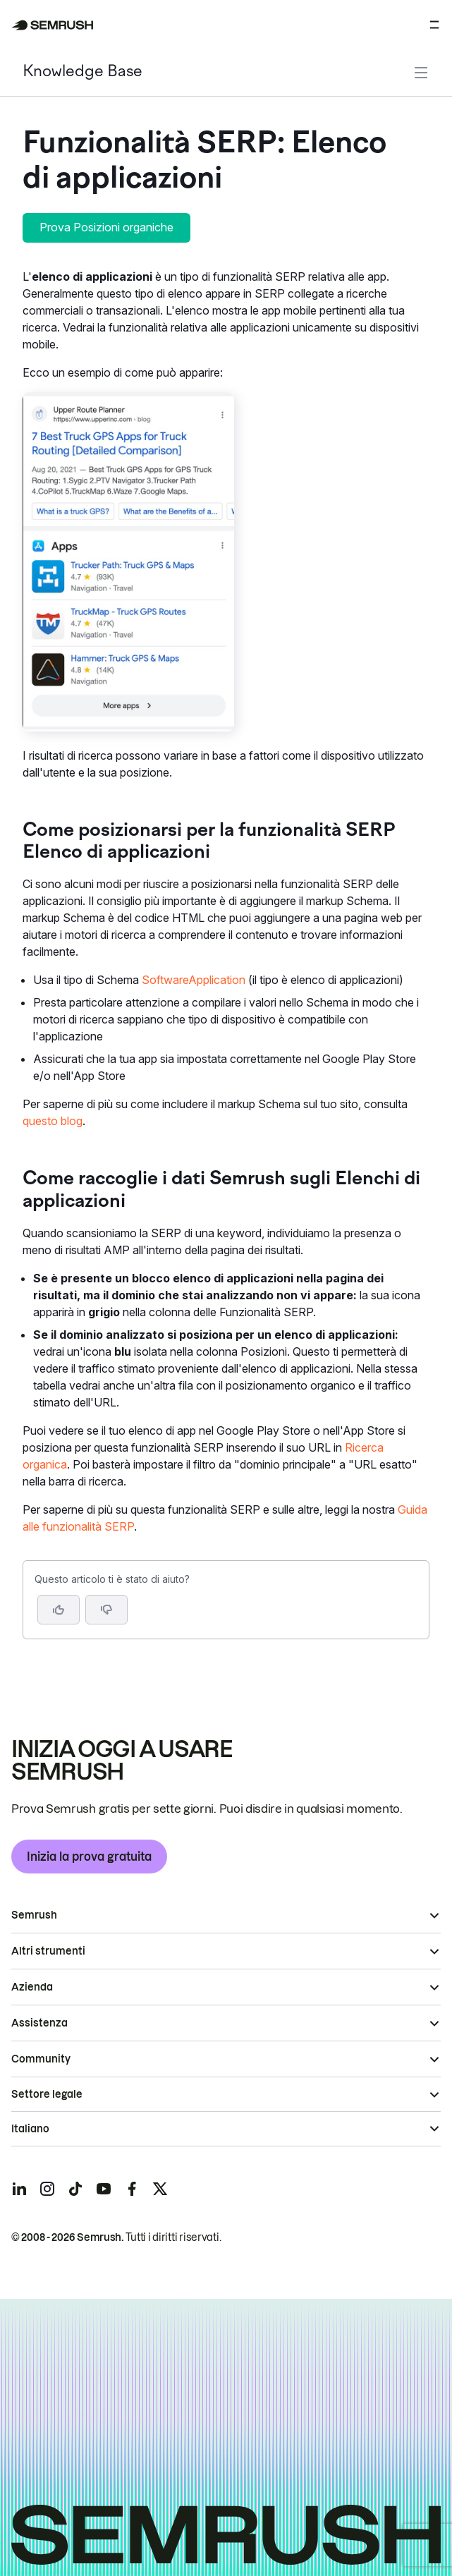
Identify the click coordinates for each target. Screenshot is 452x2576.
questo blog (53, 1121)
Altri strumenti (48, 1951)
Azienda (32, 1987)
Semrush (34, 1915)
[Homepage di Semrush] (52, 25)
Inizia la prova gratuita (89, 1856)
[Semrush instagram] (47, 2189)
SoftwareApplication (193, 980)
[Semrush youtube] (104, 2189)
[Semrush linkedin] (19, 2189)
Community (41, 2059)
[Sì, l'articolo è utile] (58, 1609)
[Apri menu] (434, 24)
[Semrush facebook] (132, 2189)
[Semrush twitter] (160, 2189)
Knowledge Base (82, 72)
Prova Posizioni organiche (106, 227)
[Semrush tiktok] (75, 2189)
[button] (106, 1609)
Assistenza (39, 2023)
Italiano (30, 2128)
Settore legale (47, 2094)
